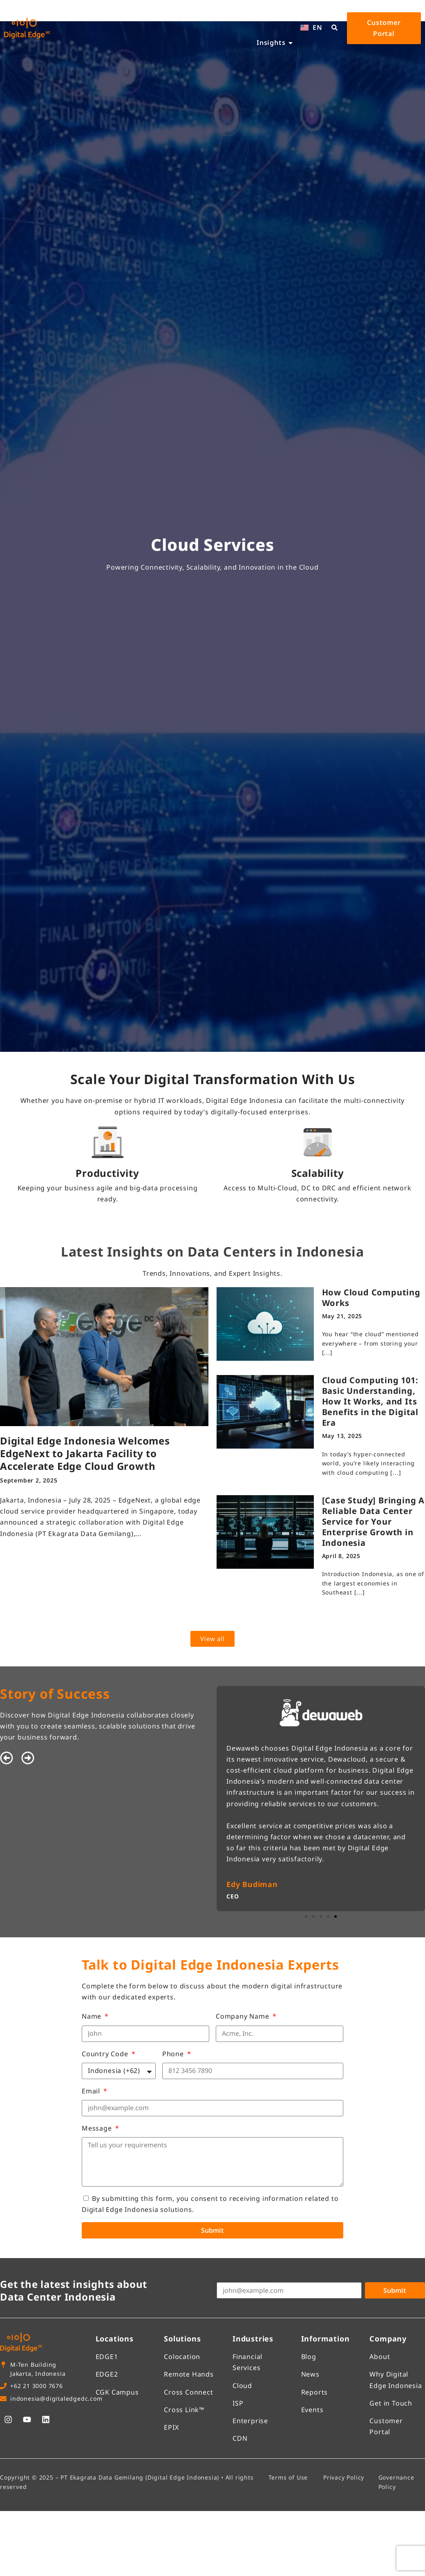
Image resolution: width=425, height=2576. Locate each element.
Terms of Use (288, 2477)
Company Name (243, 2016)
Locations (115, 2338)
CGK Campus (117, 2392)
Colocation (182, 2356)
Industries (253, 2338)
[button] (6, 1757)
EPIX (171, 2427)
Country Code (106, 2053)
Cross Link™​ (184, 2409)
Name (92, 2016)
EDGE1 (107, 2356)
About (379, 2356)
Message (98, 2128)
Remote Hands (189, 2374)
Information (325, 2338)
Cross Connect (188, 2392)
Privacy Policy (343, 2477)
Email (92, 2090)
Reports (314, 2392)
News (310, 2374)
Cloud (242, 2385)
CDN (240, 2438)
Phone (174, 2053)
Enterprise (250, 2420)
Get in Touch (390, 2403)
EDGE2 (107, 2374)
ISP (238, 2403)
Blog (308, 2356)
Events (312, 2409)
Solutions (182, 2338)
